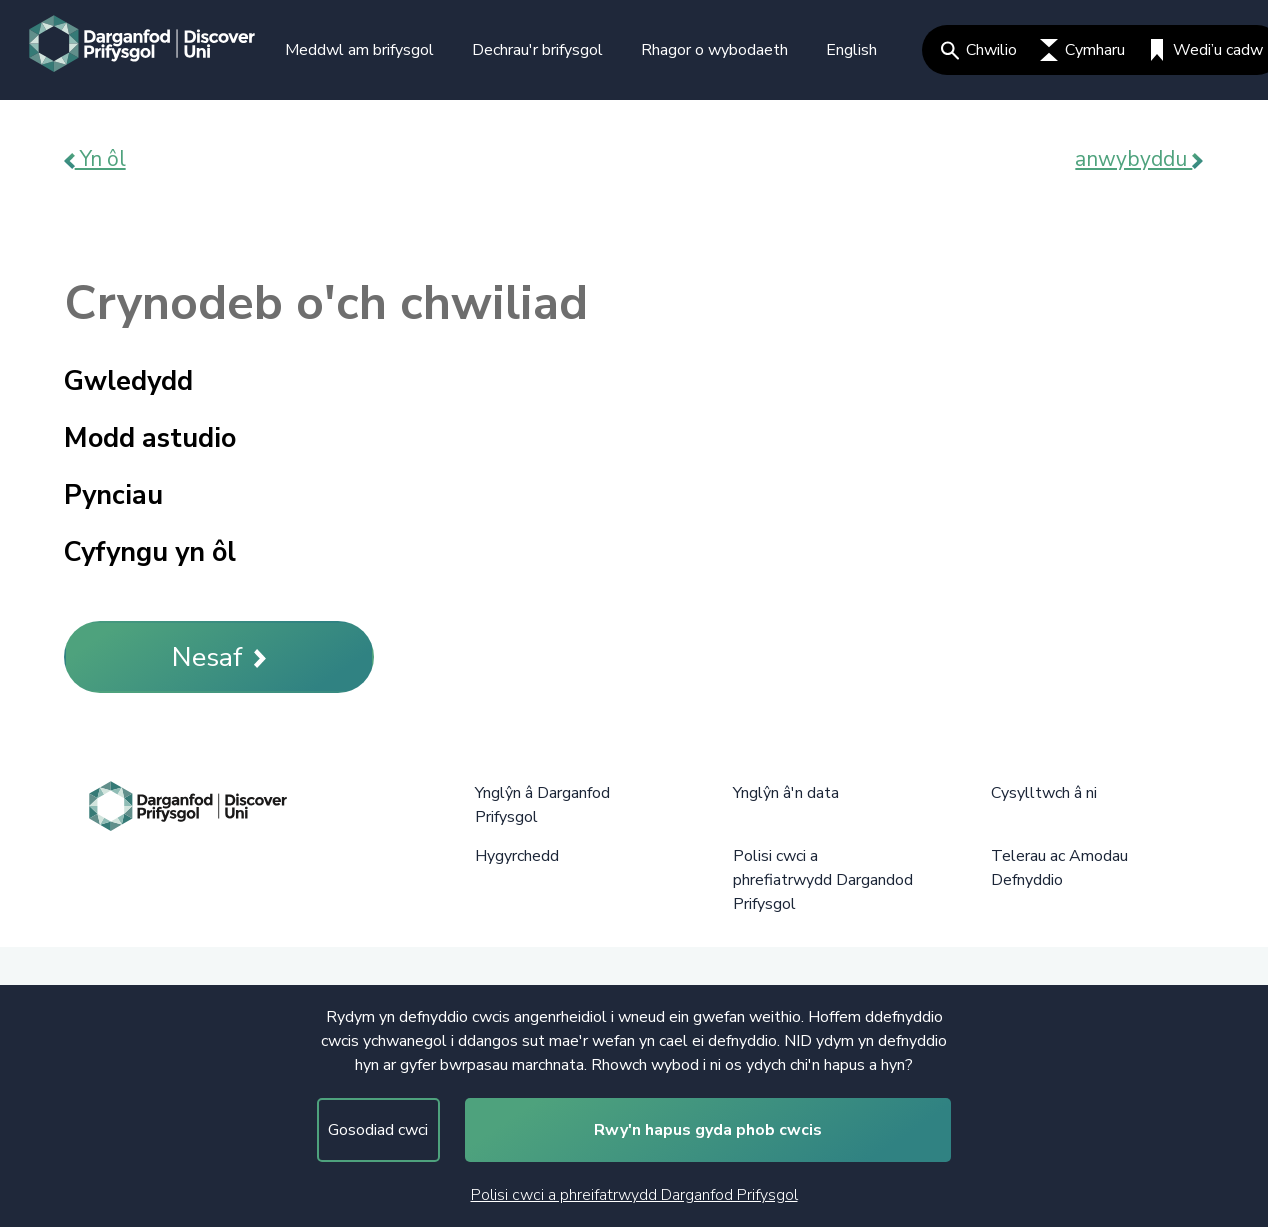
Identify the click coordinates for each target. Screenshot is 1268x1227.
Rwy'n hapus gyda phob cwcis (708, 1130)
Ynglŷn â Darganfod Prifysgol (542, 805)
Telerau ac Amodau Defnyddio (1059, 868)
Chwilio (979, 50)
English (851, 50)
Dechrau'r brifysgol (537, 50)
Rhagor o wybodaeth (714, 50)
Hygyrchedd (517, 856)
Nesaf (219, 657)
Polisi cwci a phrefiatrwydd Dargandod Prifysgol (823, 880)
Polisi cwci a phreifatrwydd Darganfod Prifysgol (634, 1195)
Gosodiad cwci (378, 1130)
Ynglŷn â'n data (786, 793)
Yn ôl (95, 159)
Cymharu (1082, 50)
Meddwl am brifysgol (359, 50)
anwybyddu (1139, 159)
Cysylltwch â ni (1044, 793)
